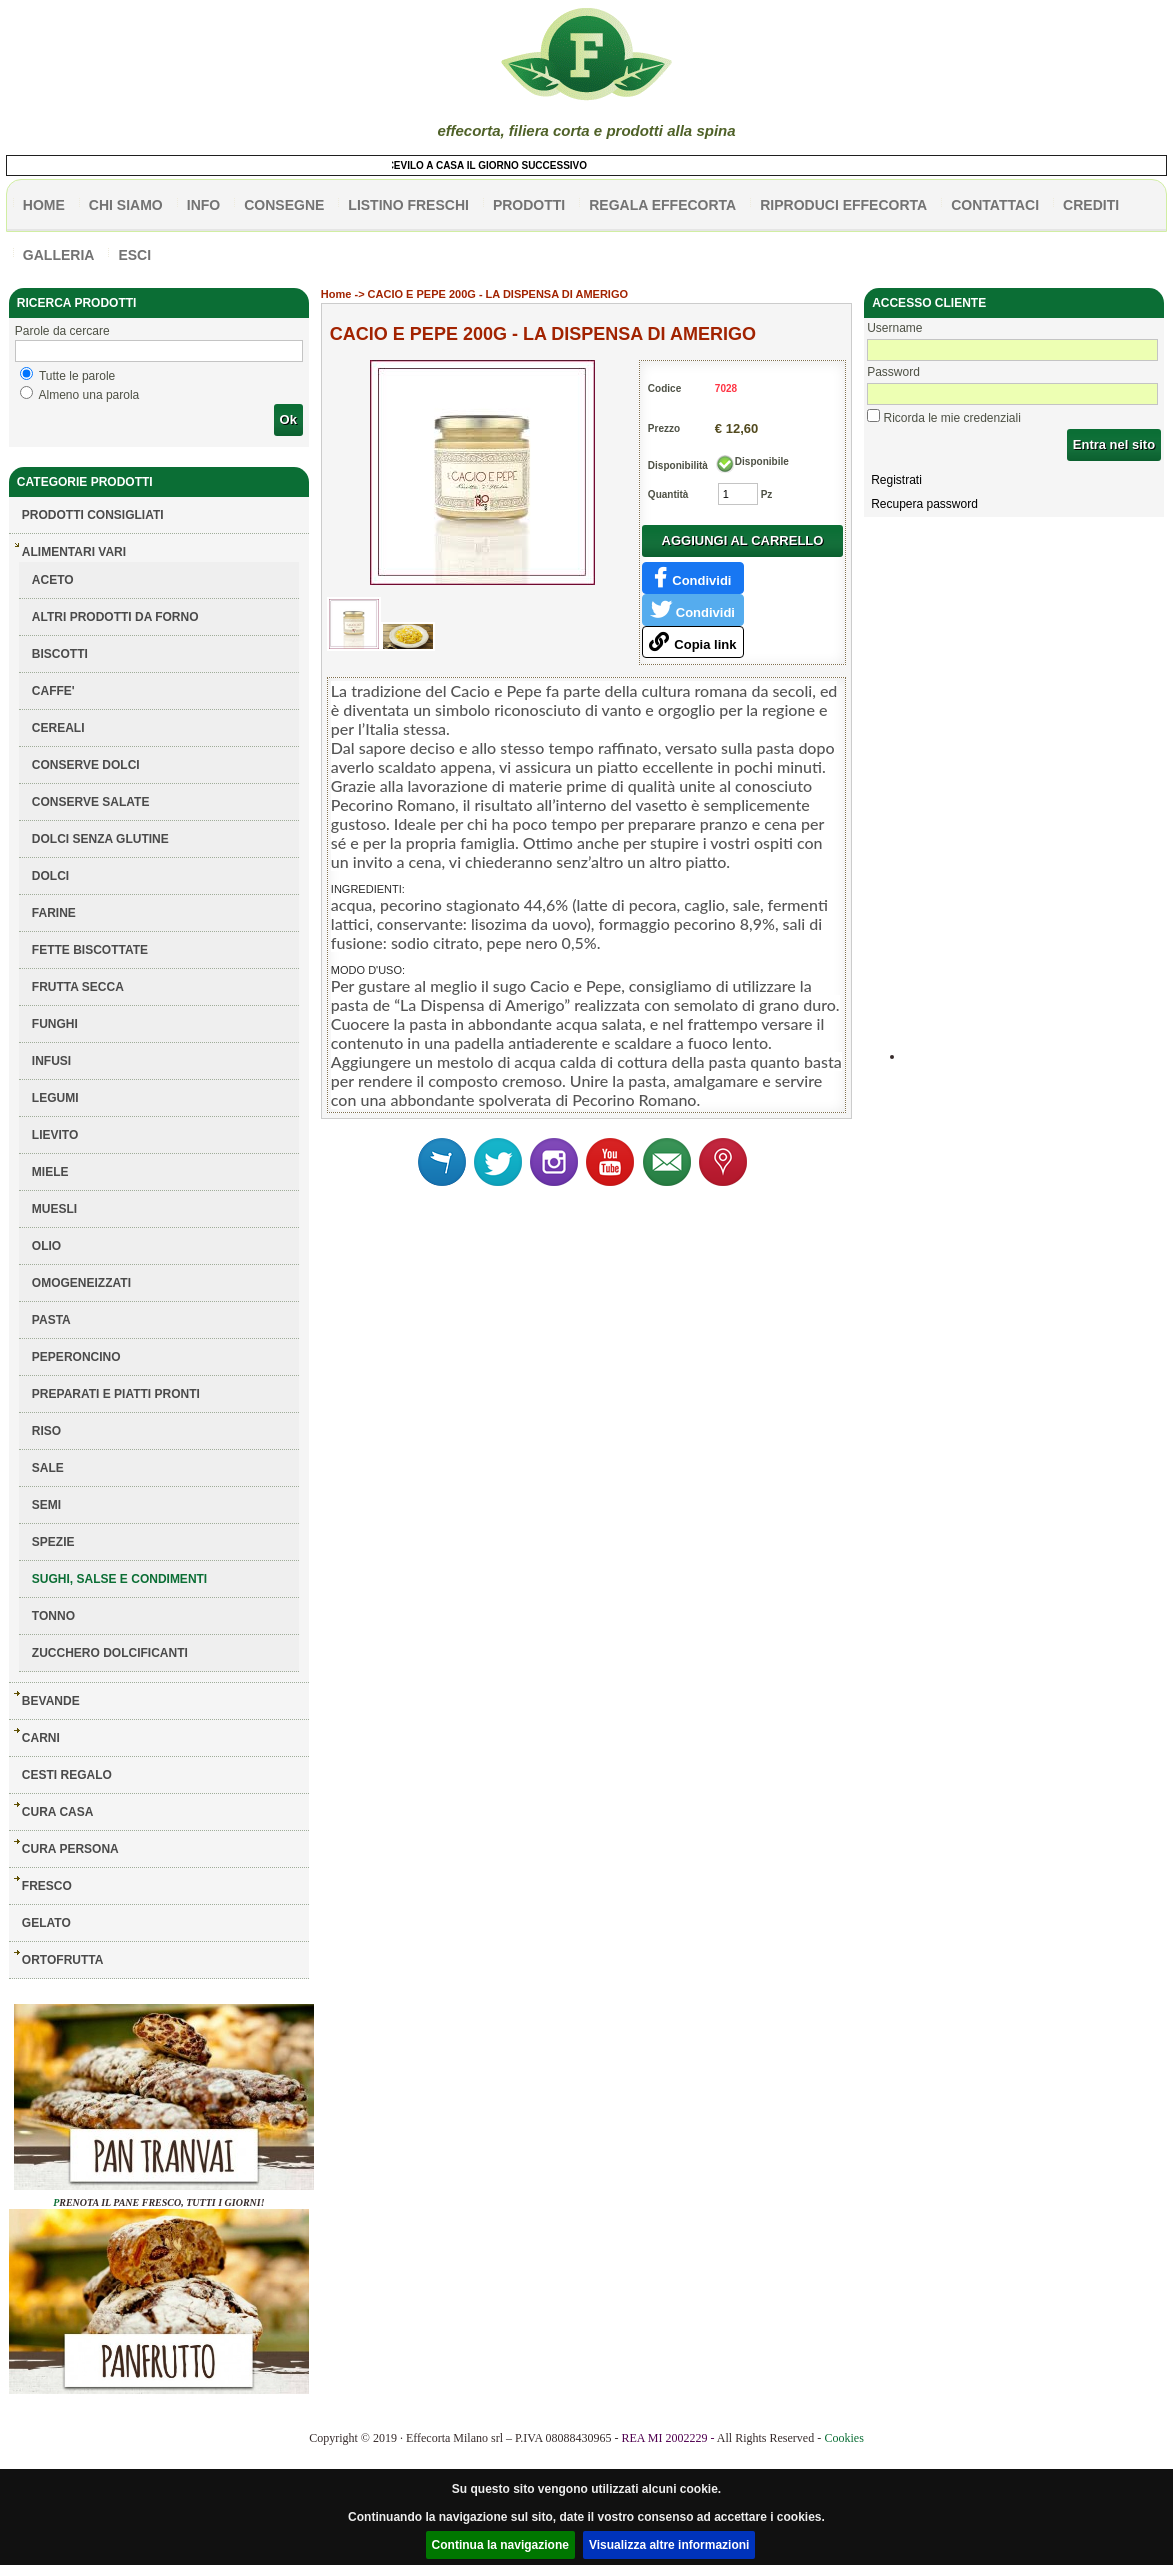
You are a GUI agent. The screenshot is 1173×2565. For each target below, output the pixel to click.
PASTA (51, 1320)
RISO (46, 1431)
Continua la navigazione (500, 2545)
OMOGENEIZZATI (81, 1283)
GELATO (46, 1923)
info (203, 205)
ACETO (53, 580)
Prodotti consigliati (93, 515)
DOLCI (50, 876)
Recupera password (924, 504)
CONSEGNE (284, 205)
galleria (59, 255)
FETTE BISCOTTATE (90, 950)
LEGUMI (55, 1098)
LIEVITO (55, 1135)
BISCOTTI (60, 654)
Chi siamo (126, 205)
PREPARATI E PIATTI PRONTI (116, 1394)
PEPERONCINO (76, 1357)
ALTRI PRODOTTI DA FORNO (115, 617)
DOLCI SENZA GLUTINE (100, 839)
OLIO (46, 1246)
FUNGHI (55, 1024)
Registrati (896, 480)
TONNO (53, 1616)
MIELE (50, 1172)
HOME (44, 205)
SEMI (46, 1505)
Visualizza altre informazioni (669, 2545)
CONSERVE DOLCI (86, 765)
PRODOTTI (529, 205)
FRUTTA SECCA (78, 987)
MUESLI (54, 1209)
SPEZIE (53, 1542)
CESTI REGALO (67, 1775)
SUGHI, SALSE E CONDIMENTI (119, 1579)
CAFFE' (53, 691)
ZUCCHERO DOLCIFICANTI (110, 1653)
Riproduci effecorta (843, 205)
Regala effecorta (662, 205)
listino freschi (408, 205)
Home (336, 294)
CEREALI (58, 728)
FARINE (54, 913)
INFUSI (51, 1061)
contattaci (995, 205)
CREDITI (1091, 205)
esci (134, 255)
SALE (48, 1468)
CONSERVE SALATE (91, 802)
